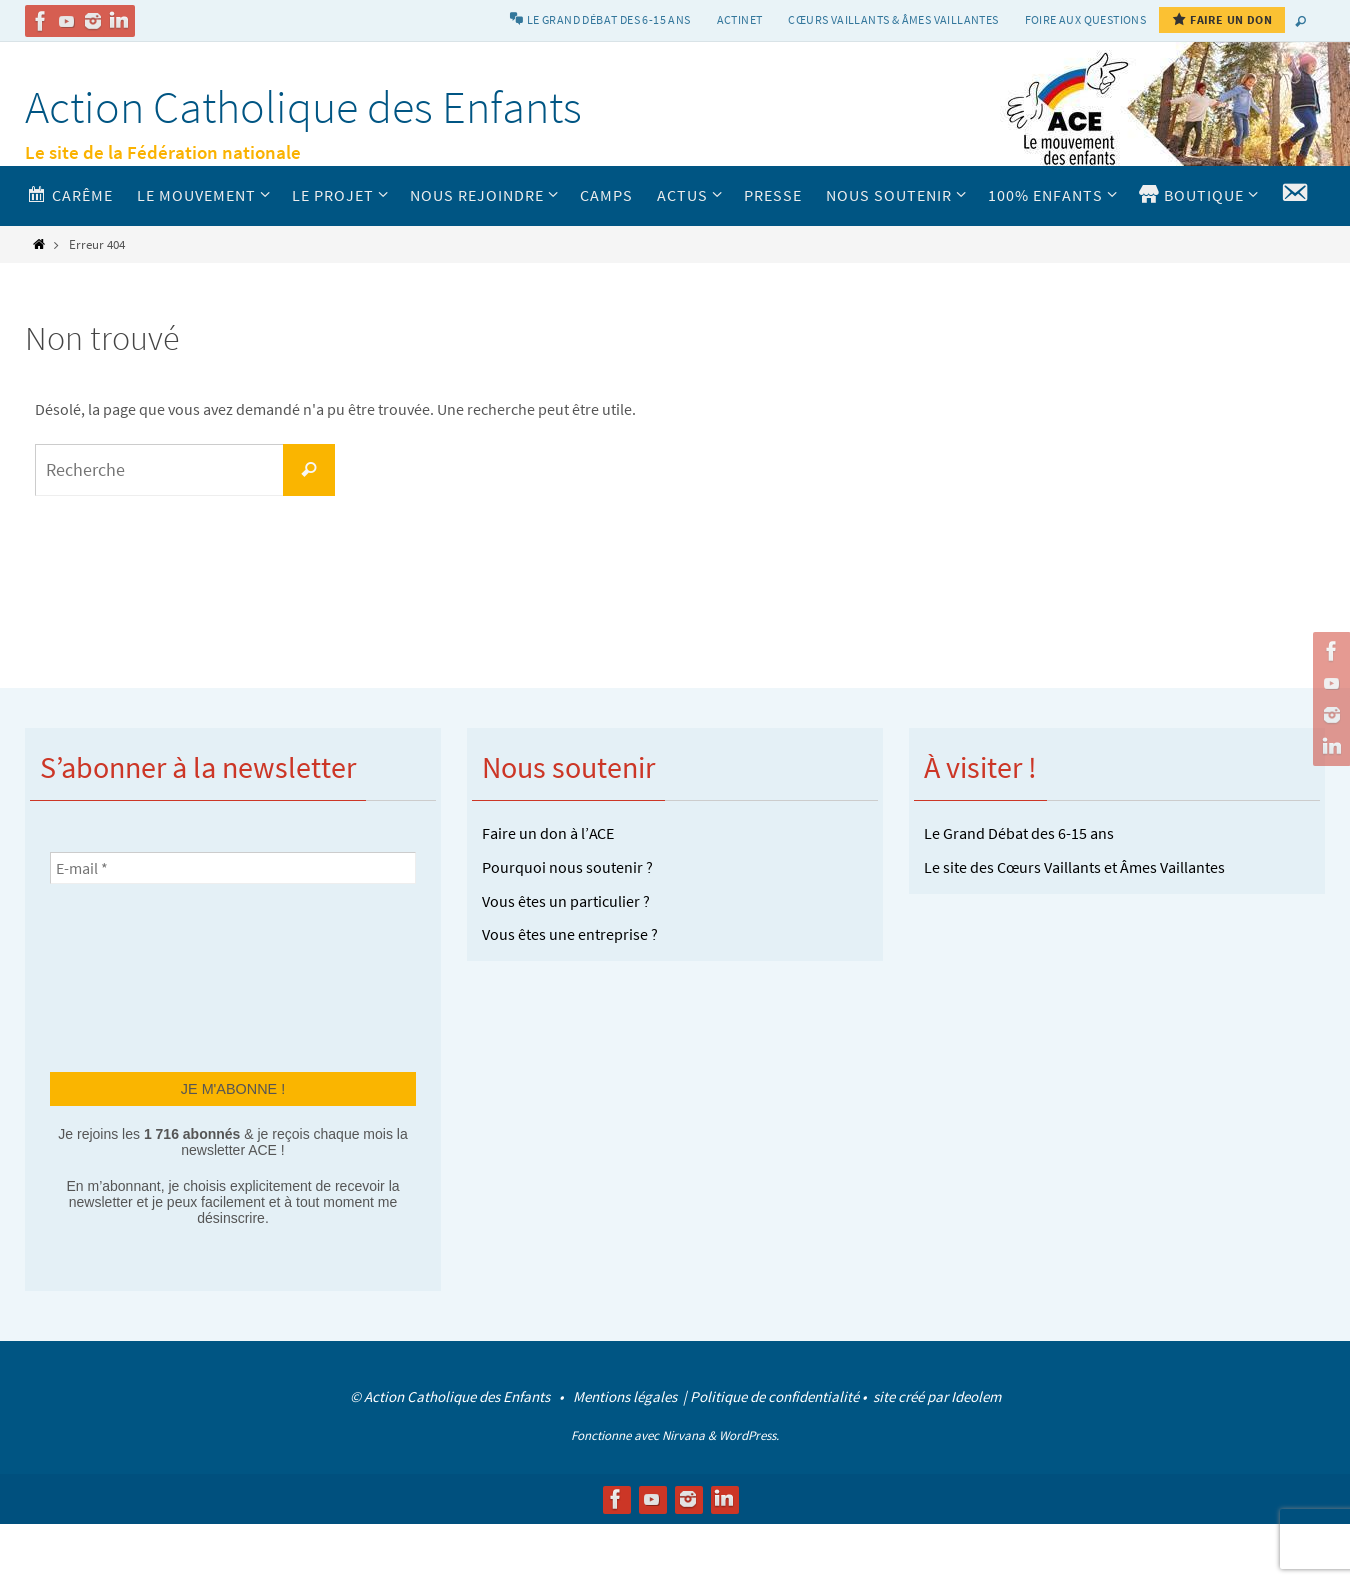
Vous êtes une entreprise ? (570, 934)
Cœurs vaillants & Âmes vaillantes (893, 19)
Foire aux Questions (1086, 19)
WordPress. (749, 1435)
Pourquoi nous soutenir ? (567, 867)
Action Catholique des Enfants (303, 107)
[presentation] (132, 976)
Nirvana (683, 1435)
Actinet (740, 19)
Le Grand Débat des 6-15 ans (1019, 833)
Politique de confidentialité (774, 1396)
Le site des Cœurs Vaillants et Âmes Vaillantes (1074, 867)
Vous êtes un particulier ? (566, 901)
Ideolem (976, 1396)
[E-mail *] (233, 868)
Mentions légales (626, 1396)
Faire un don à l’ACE (548, 833)
